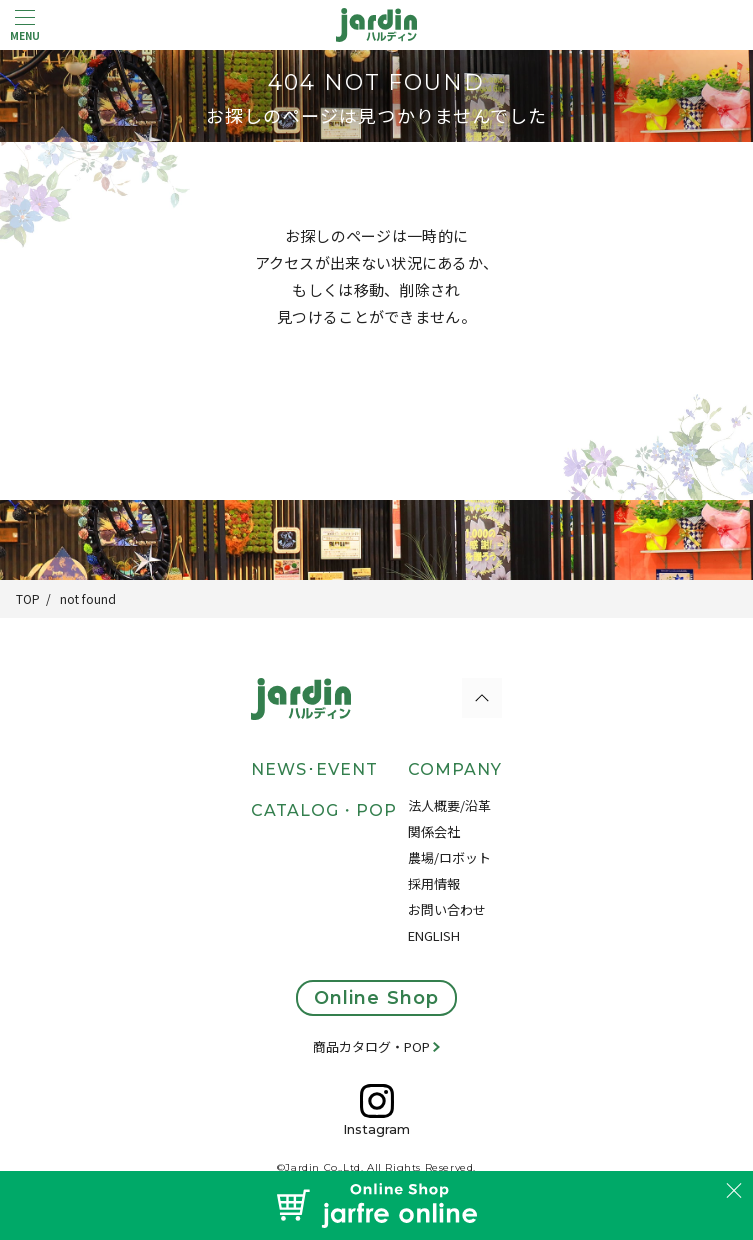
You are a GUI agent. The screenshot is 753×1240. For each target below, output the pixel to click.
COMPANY (455, 769)
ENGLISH (434, 935)
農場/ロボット (449, 857)
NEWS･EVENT (314, 769)
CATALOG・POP (324, 810)
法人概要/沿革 (449, 805)
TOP (28, 598)
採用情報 (434, 883)
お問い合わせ (447, 909)
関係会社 (434, 831)
